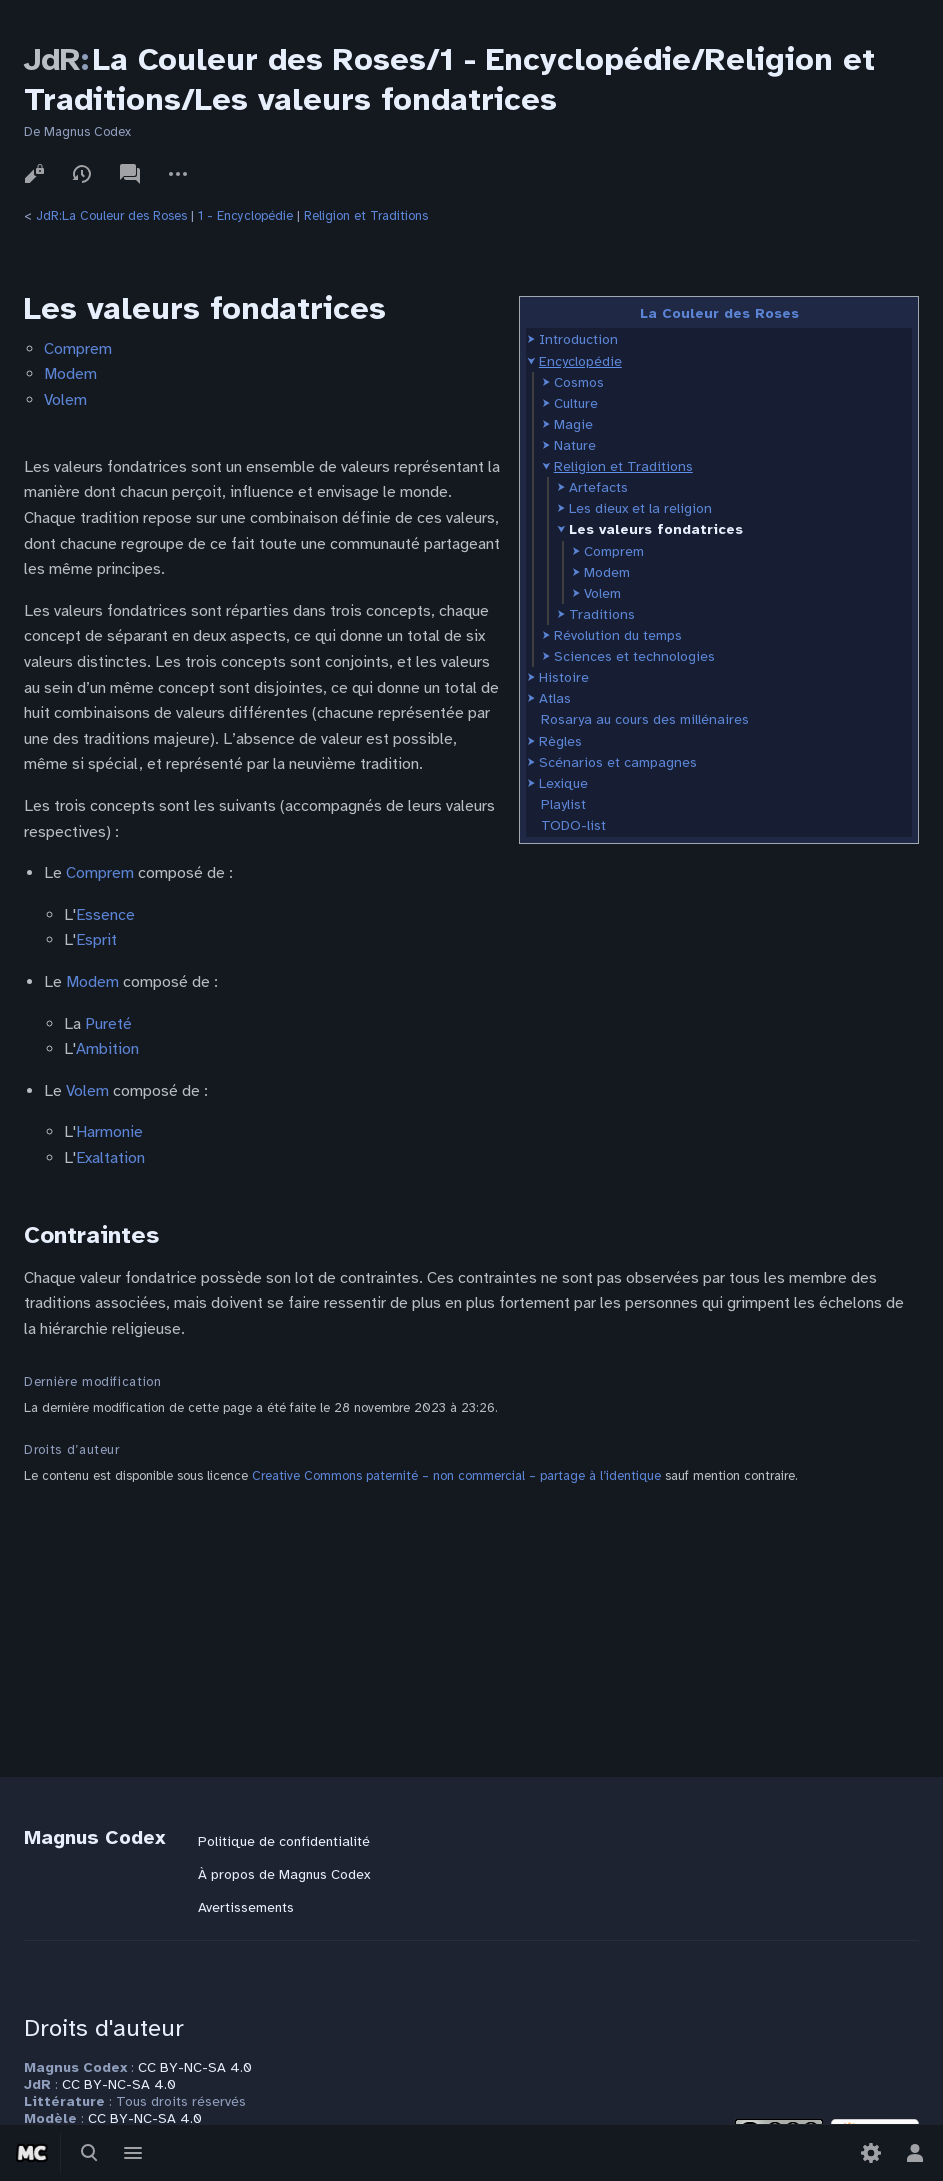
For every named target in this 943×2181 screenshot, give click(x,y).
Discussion (130, 174)
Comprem (614, 551)
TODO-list (573, 825)
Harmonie (109, 1132)
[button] (531, 339)
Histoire (564, 677)
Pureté (108, 1024)
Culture (576, 403)
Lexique (563, 783)
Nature (575, 445)
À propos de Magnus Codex (284, 1874)
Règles (560, 741)
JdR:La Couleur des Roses (111, 216)
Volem (602, 593)
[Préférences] (871, 2153)
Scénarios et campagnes (618, 762)
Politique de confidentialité (284, 1841)
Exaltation (110, 1158)
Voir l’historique (82, 174)
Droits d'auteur (104, 2028)
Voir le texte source (34, 174)
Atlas (555, 698)
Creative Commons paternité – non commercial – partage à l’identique (456, 1476)
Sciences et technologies (634, 656)
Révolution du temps (618, 635)
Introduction (578, 339)
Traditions (602, 614)
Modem (607, 572)
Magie (573, 424)
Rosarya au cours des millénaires (645, 719)
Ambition (107, 1049)
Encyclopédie (580, 361)
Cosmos (579, 382)
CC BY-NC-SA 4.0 (195, 2067)
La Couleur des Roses (719, 313)
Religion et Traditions (366, 216)
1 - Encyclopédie (245, 216)
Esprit (96, 940)
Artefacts (598, 487)
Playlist (563, 804)
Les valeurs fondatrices (656, 529)
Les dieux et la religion (640, 508)
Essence (105, 915)
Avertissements (246, 1907)
